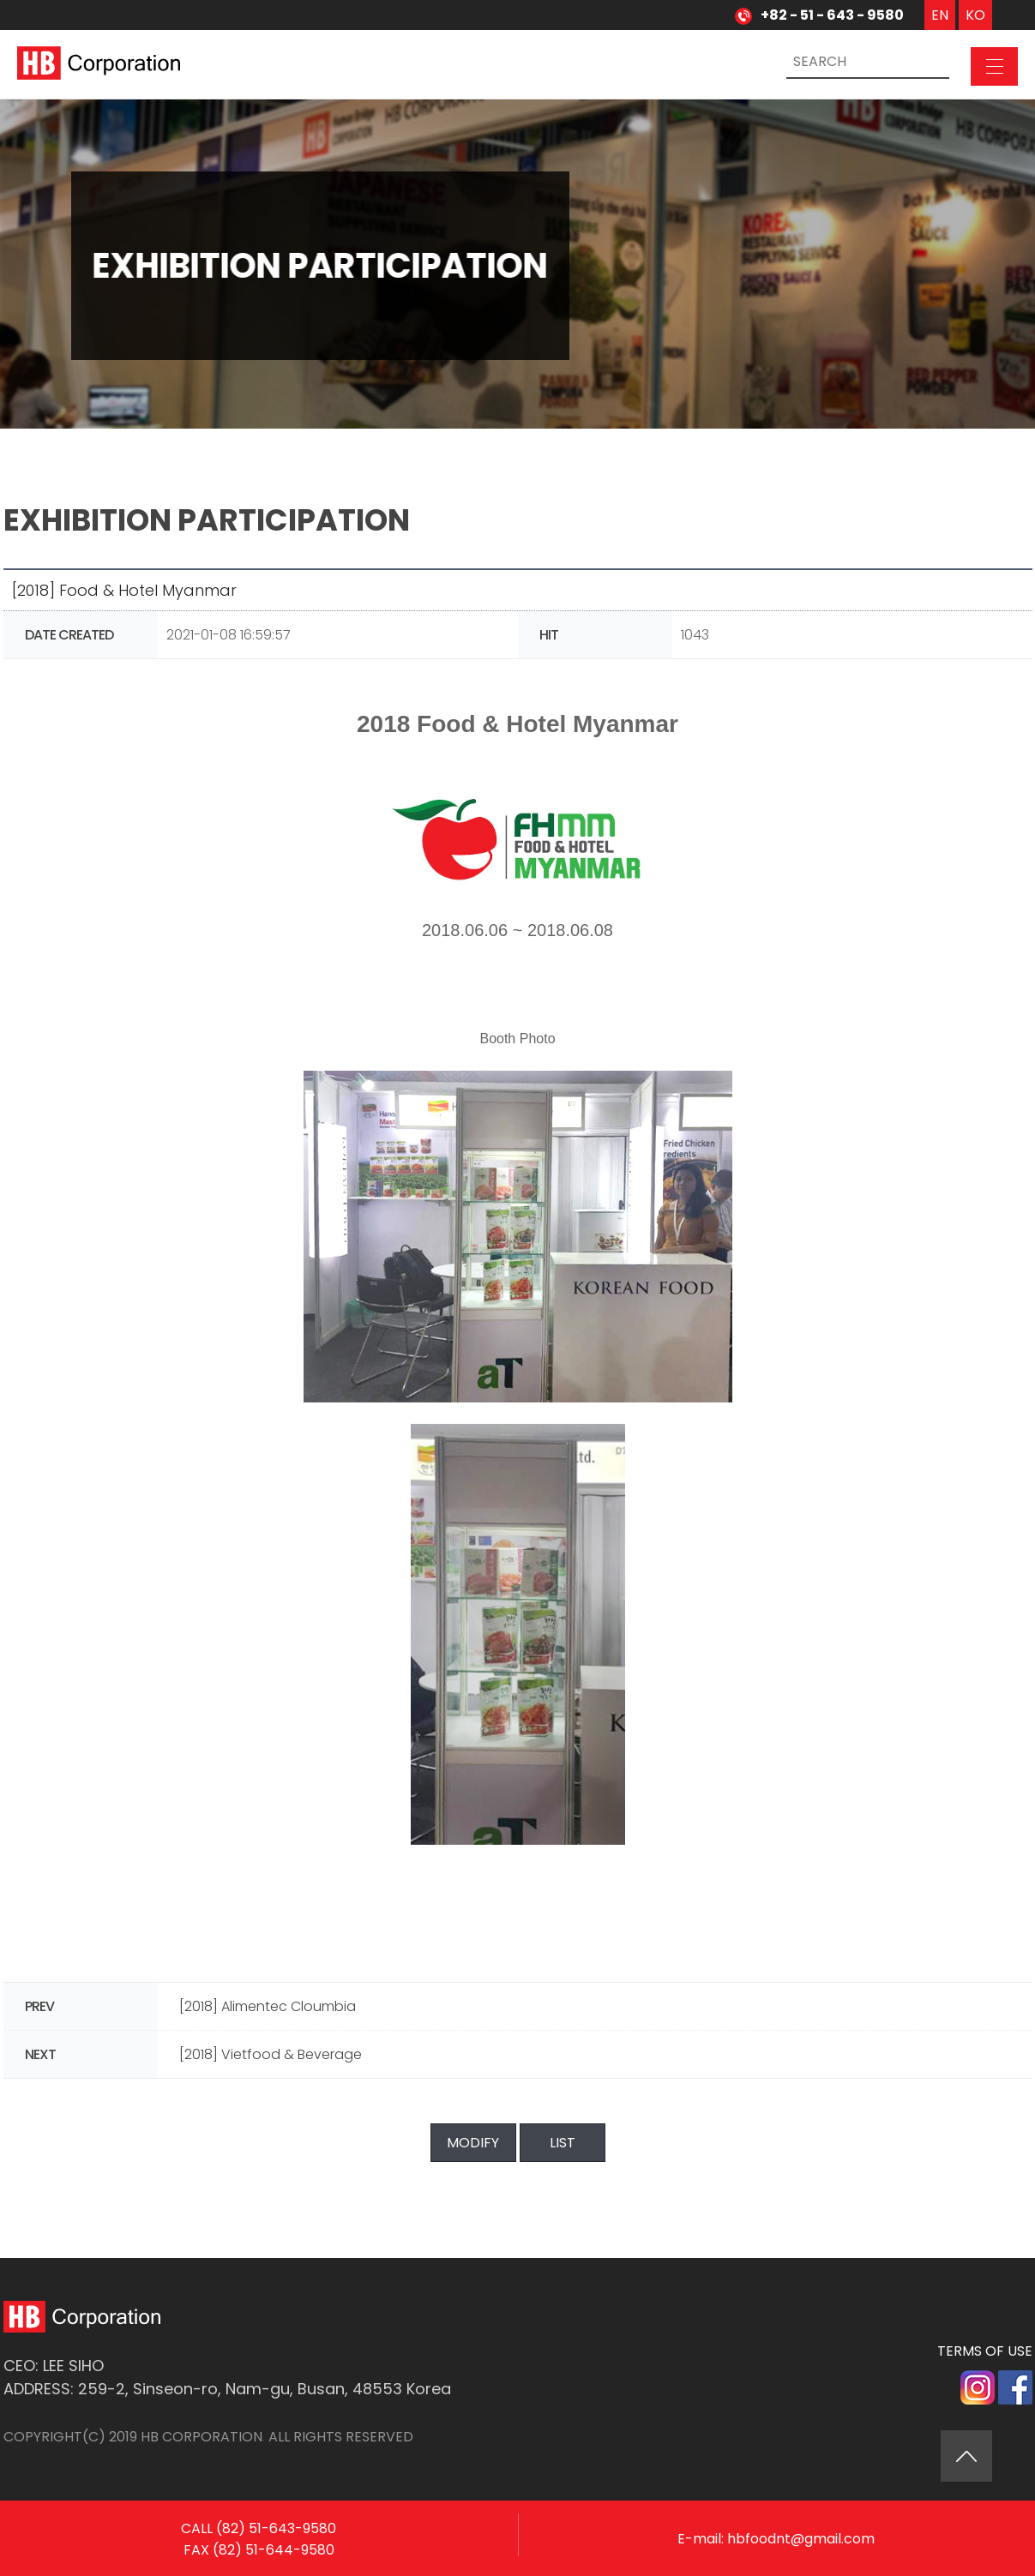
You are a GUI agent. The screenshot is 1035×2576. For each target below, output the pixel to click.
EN (939, 15)
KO (975, 15)
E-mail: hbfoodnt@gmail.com (776, 2554)
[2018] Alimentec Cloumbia (267, 2006)
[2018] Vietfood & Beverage (270, 2054)
